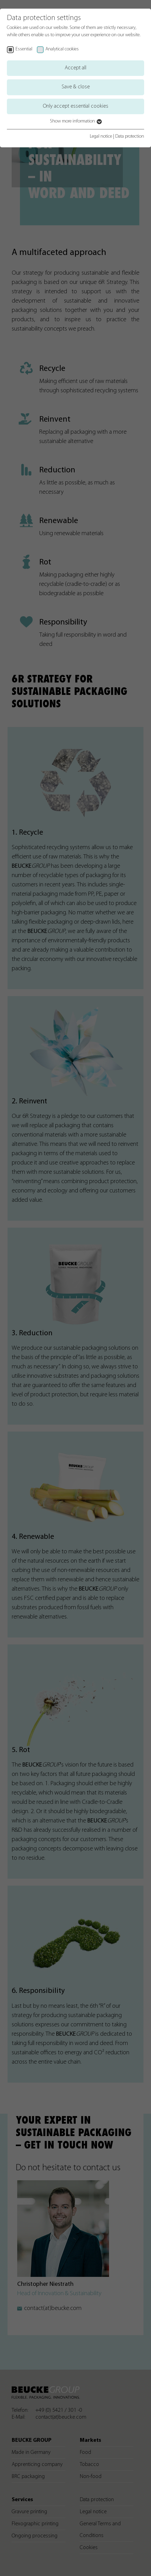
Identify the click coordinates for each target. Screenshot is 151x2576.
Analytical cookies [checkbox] (62, 49)
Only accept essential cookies (75, 106)
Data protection (129, 136)
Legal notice (101, 136)
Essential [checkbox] (23, 49)
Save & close (76, 87)
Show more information (75, 121)
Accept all (75, 68)
